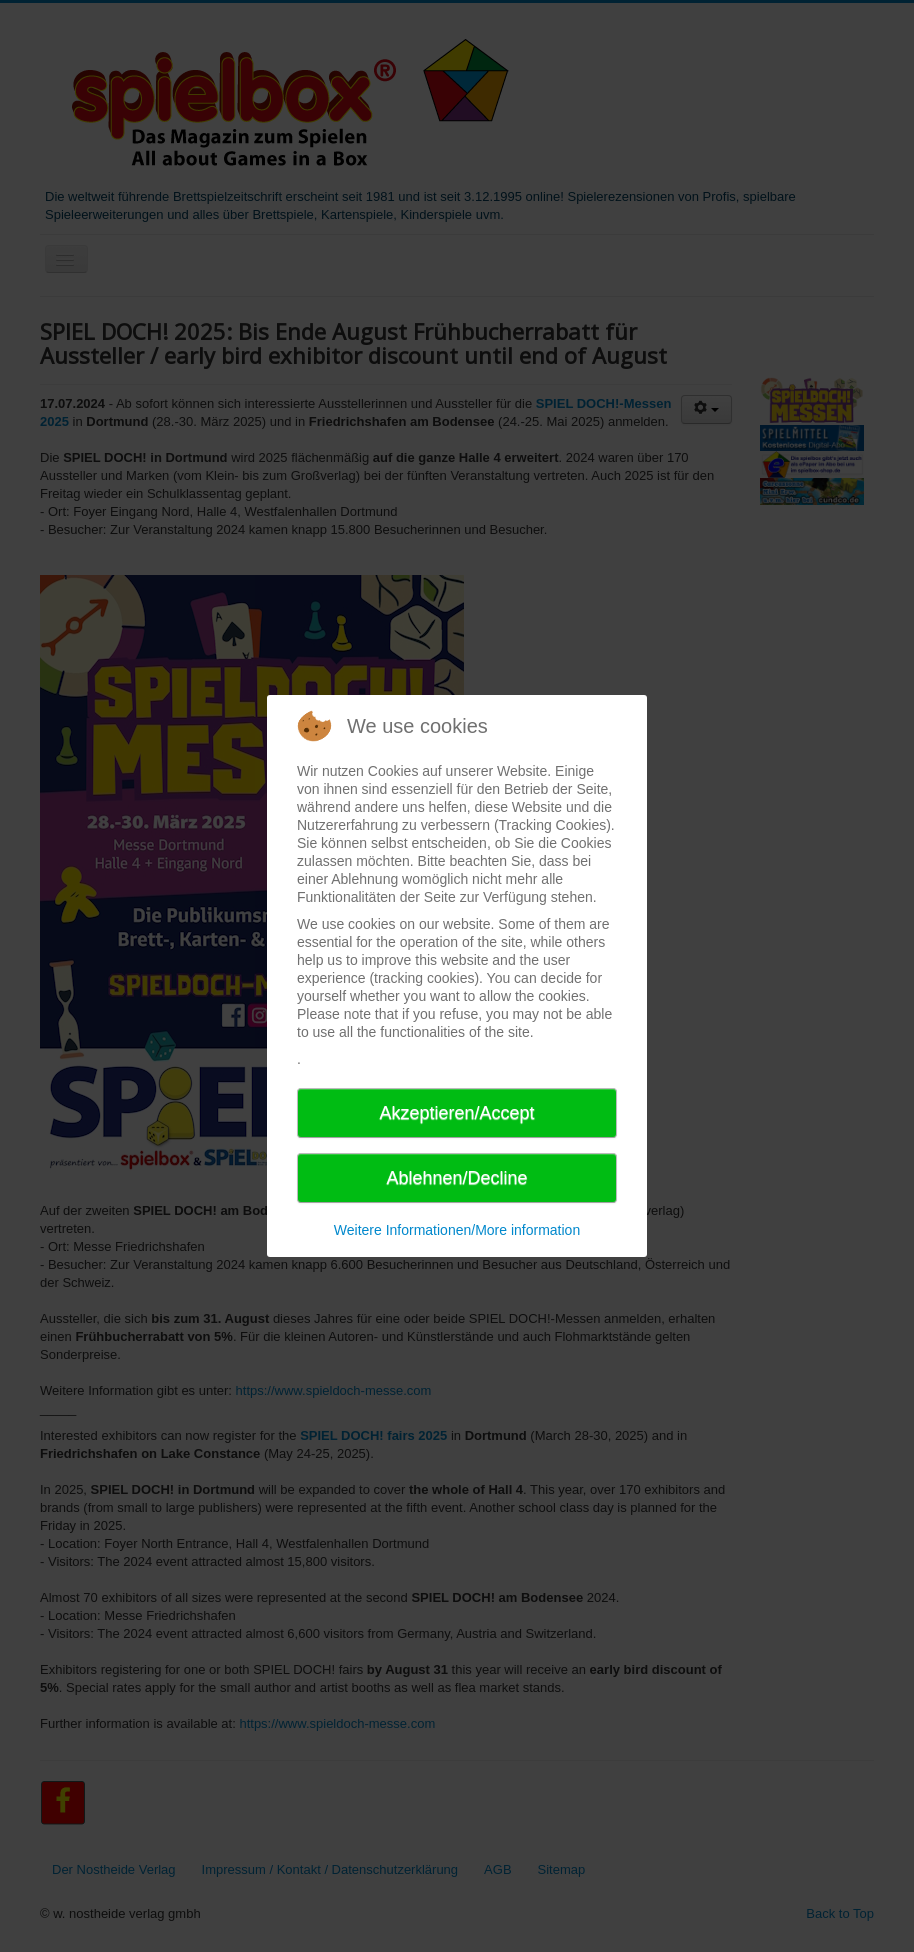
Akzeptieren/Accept (456, 1113)
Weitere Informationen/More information (457, 1230)
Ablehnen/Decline (456, 1178)
